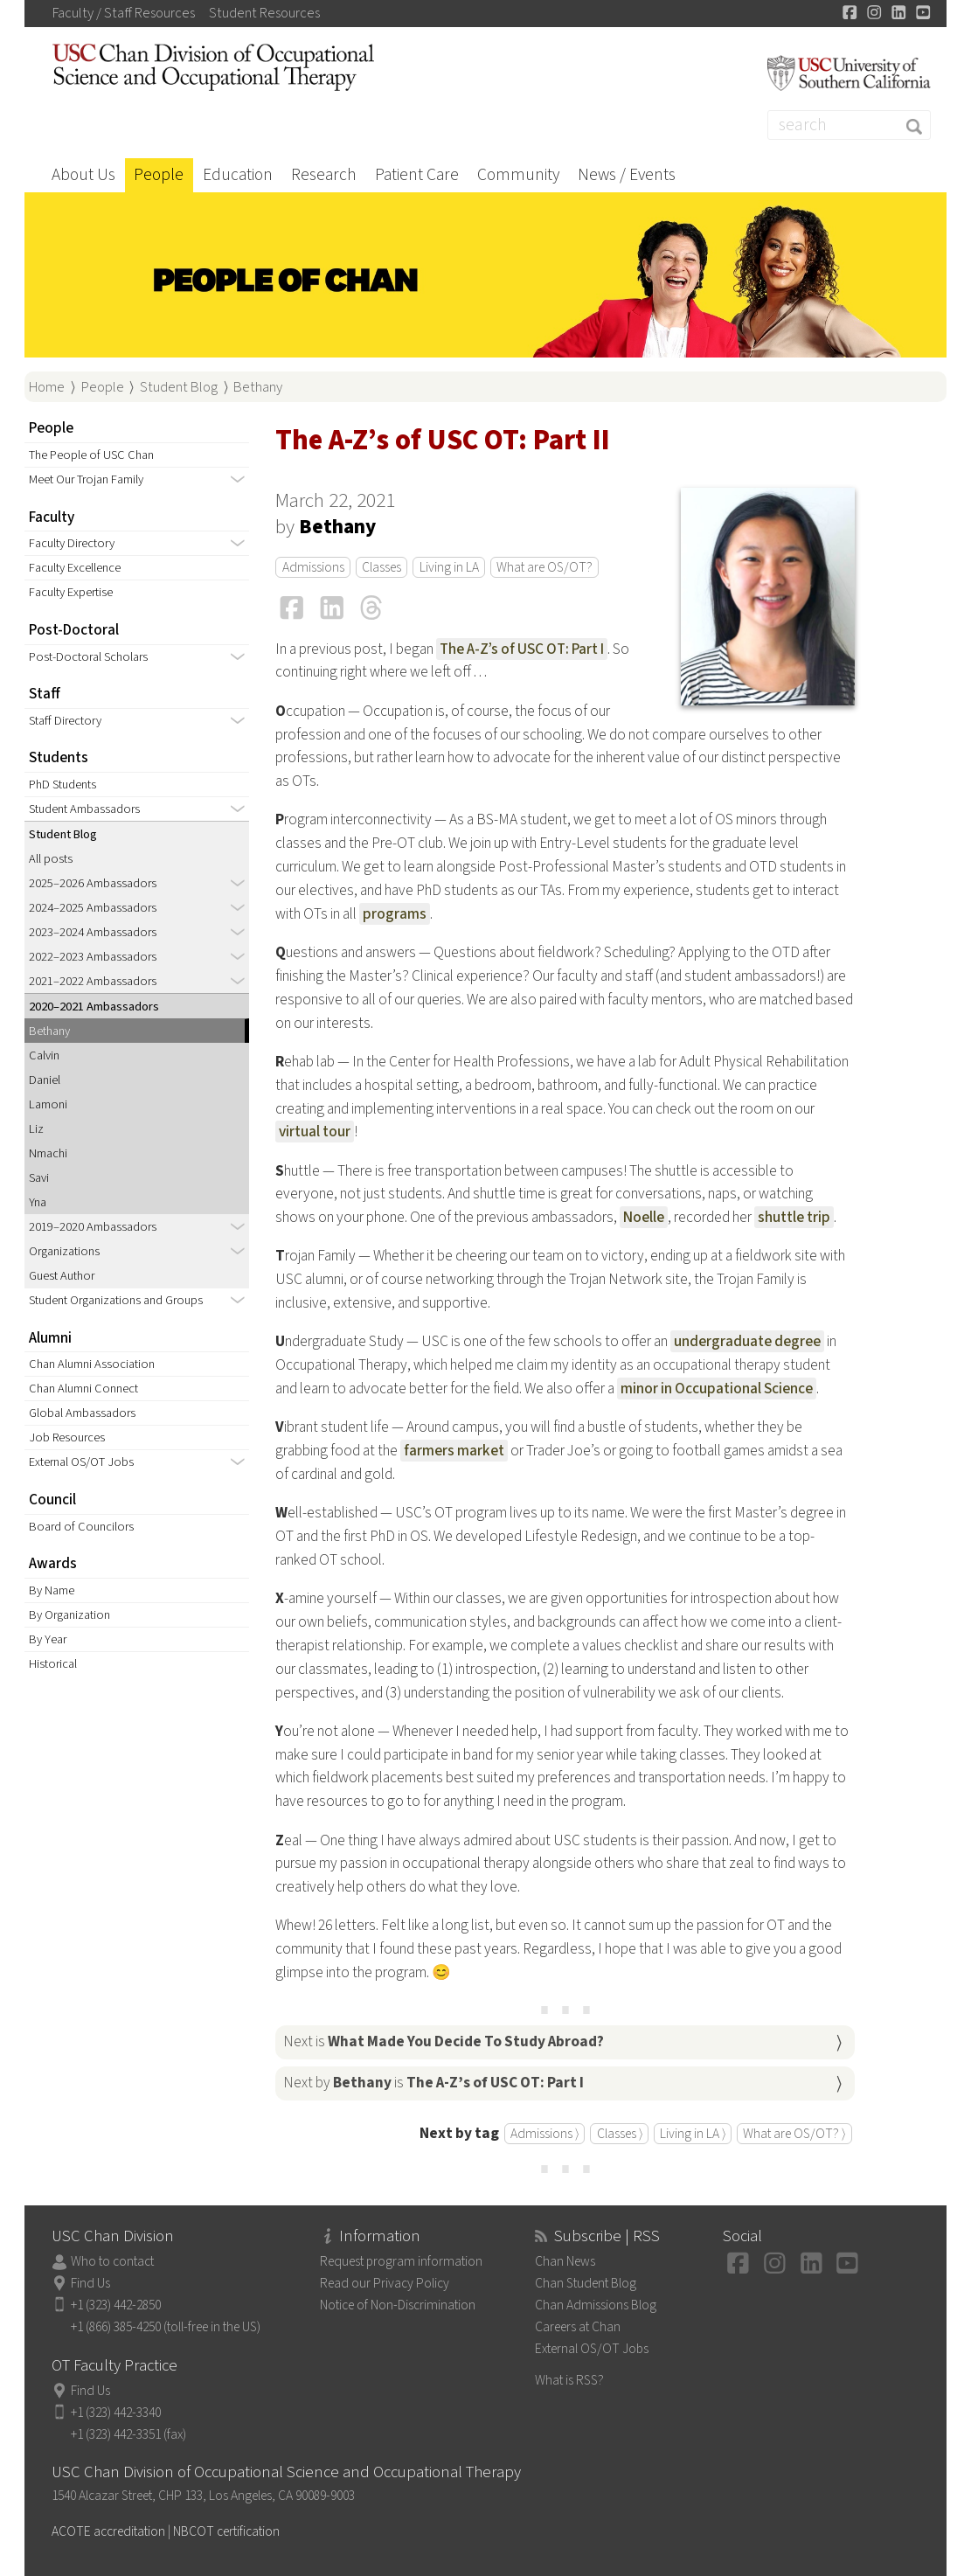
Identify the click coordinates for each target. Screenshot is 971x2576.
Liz (36, 1129)
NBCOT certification (226, 2531)
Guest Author (61, 1276)
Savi (39, 1178)
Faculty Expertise (71, 592)
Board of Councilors (81, 1526)
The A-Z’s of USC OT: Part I (522, 649)
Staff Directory (65, 721)
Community (518, 175)
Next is (443, 2041)
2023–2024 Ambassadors (92, 932)
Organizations (64, 1251)
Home (47, 387)
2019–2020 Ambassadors (92, 1227)
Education (238, 175)
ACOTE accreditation (108, 2531)
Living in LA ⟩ (692, 2133)
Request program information (401, 2261)
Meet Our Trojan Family (86, 479)
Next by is (433, 2082)
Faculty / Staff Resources (123, 13)
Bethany (257, 387)
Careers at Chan (578, 2326)
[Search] (849, 125)
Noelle (643, 1217)
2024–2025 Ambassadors (92, 908)
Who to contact (112, 2261)
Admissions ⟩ (544, 2133)
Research (324, 175)
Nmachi (48, 1153)
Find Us (90, 2283)
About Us (83, 175)
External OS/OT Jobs (81, 1462)
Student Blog (179, 387)
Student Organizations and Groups (116, 1300)
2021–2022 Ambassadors (92, 981)
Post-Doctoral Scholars (88, 657)
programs (395, 914)
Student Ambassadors (84, 809)
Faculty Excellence (75, 568)
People (159, 175)
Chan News (565, 2261)
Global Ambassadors (82, 1413)
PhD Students (62, 784)
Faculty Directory (71, 543)
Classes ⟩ (619, 2133)
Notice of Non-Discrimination (397, 2305)
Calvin (44, 1055)
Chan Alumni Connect (83, 1388)
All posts (51, 859)
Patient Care (417, 175)
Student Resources (264, 13)
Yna (37, 1202)
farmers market (454, 1451)
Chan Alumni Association (92, 1364)
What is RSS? (569, 2380)
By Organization (69, 1615)
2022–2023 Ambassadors (92, 957)
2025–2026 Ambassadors (92, 883)
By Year (47, 1639)
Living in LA (449, 567)
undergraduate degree (747, 1341)
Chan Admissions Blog (595, 2305)
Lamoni (48, 1104)
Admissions (313, 567)
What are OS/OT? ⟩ (794, 2133)
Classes (381, 567)
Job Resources (67, 1437)
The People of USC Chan (91, 455)
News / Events (627, 175)
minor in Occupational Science (717, 1388)
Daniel (44, 1080)
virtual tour (314, 1131)
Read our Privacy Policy (384, 2283)
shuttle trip (794, 1217)
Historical (53, 1664)
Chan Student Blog (585, 2283)
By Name (51, 1590)
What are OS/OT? (544, 567)
